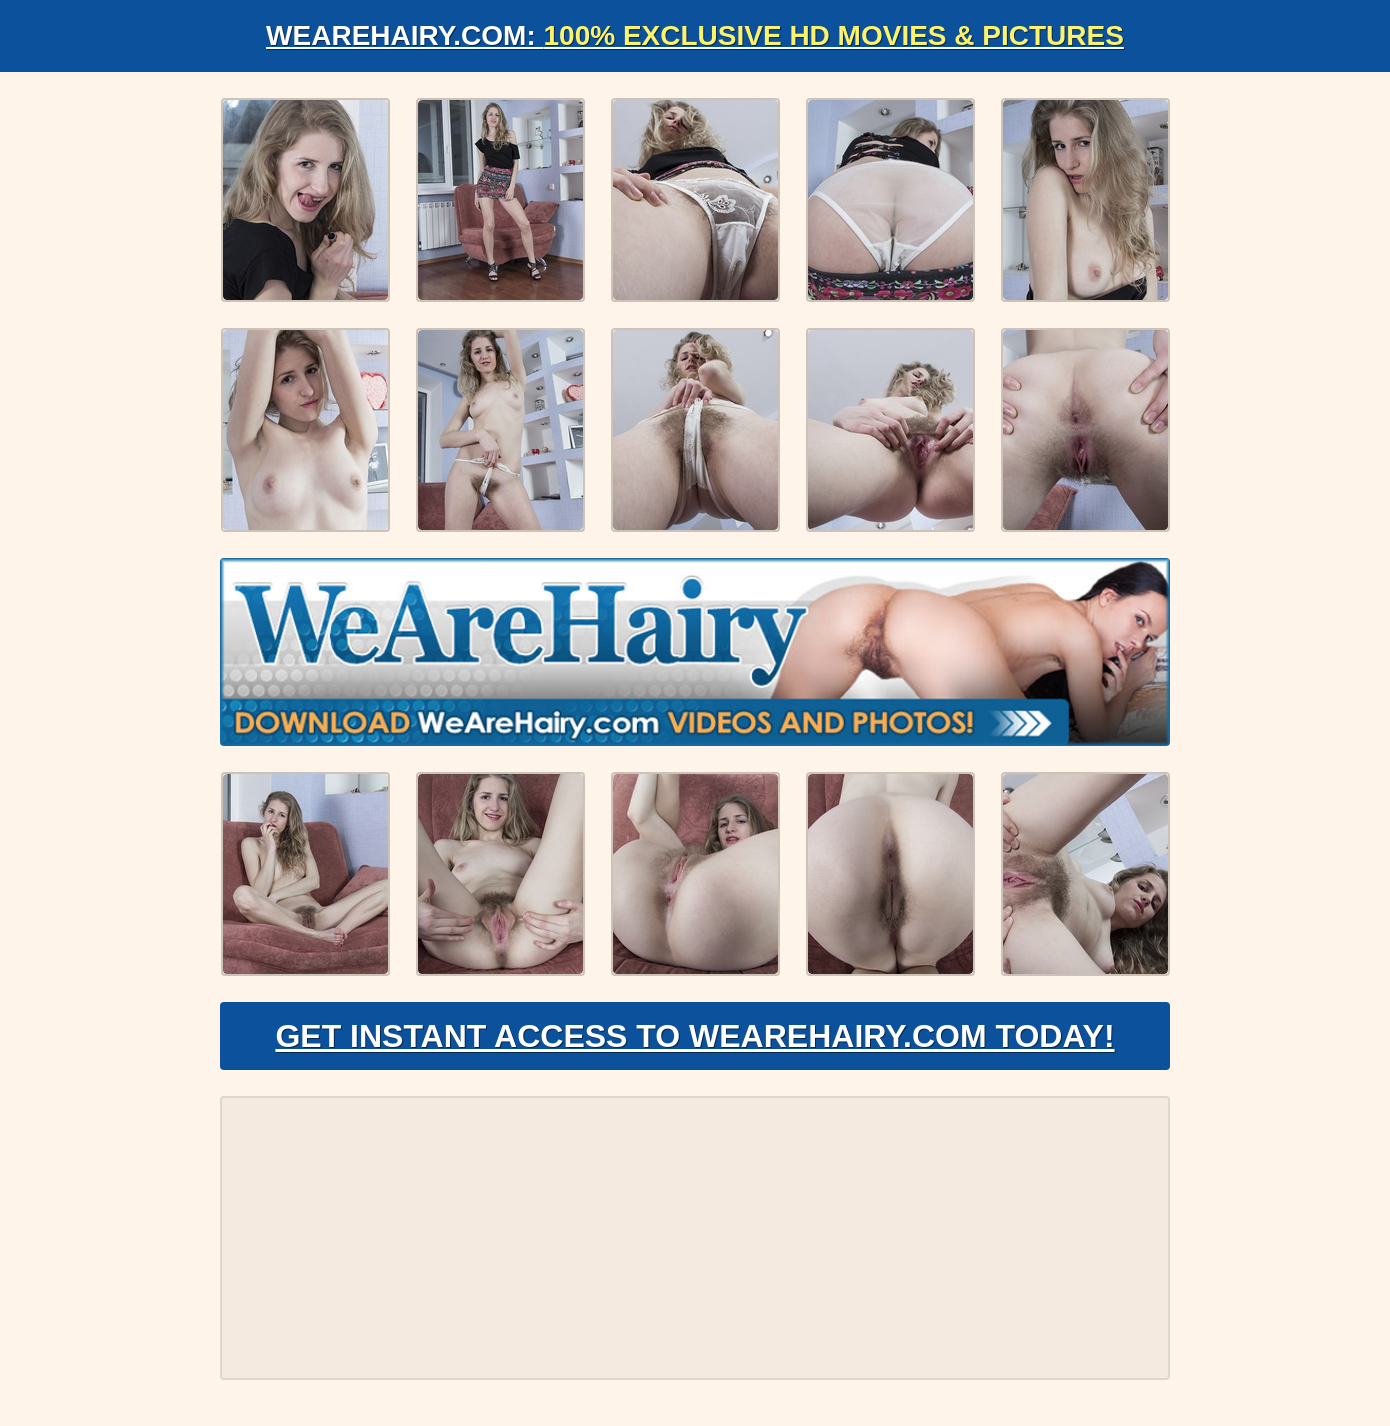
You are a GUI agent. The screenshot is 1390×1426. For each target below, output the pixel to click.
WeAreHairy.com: (695, 35)
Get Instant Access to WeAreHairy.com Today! (694, 1036)
